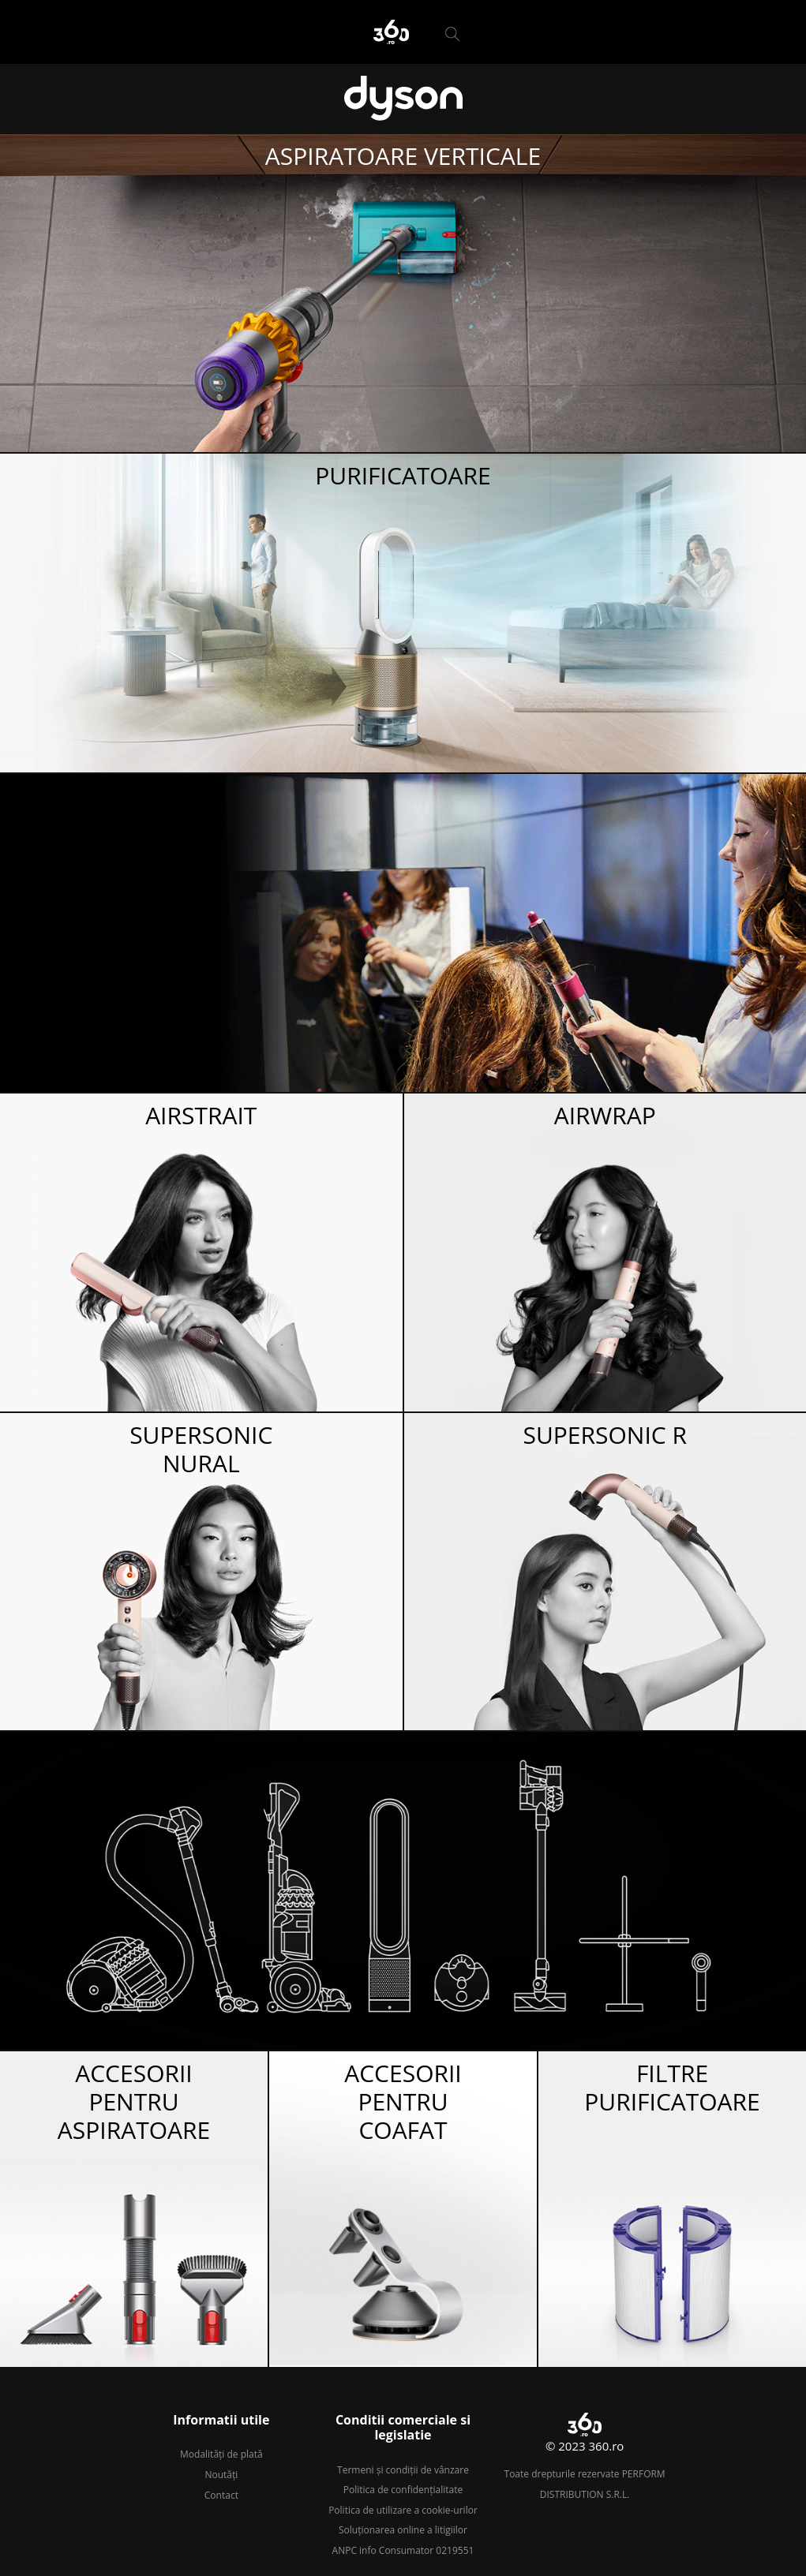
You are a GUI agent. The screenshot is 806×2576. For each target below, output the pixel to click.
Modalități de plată (221, 2454)
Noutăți (221, 2474)
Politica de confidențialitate (403, 2489)
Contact (221, 2495)
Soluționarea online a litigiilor (403, 2530)
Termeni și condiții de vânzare (403, 2470)
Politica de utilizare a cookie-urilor (403, 2510)
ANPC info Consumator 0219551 (403, 2550)
